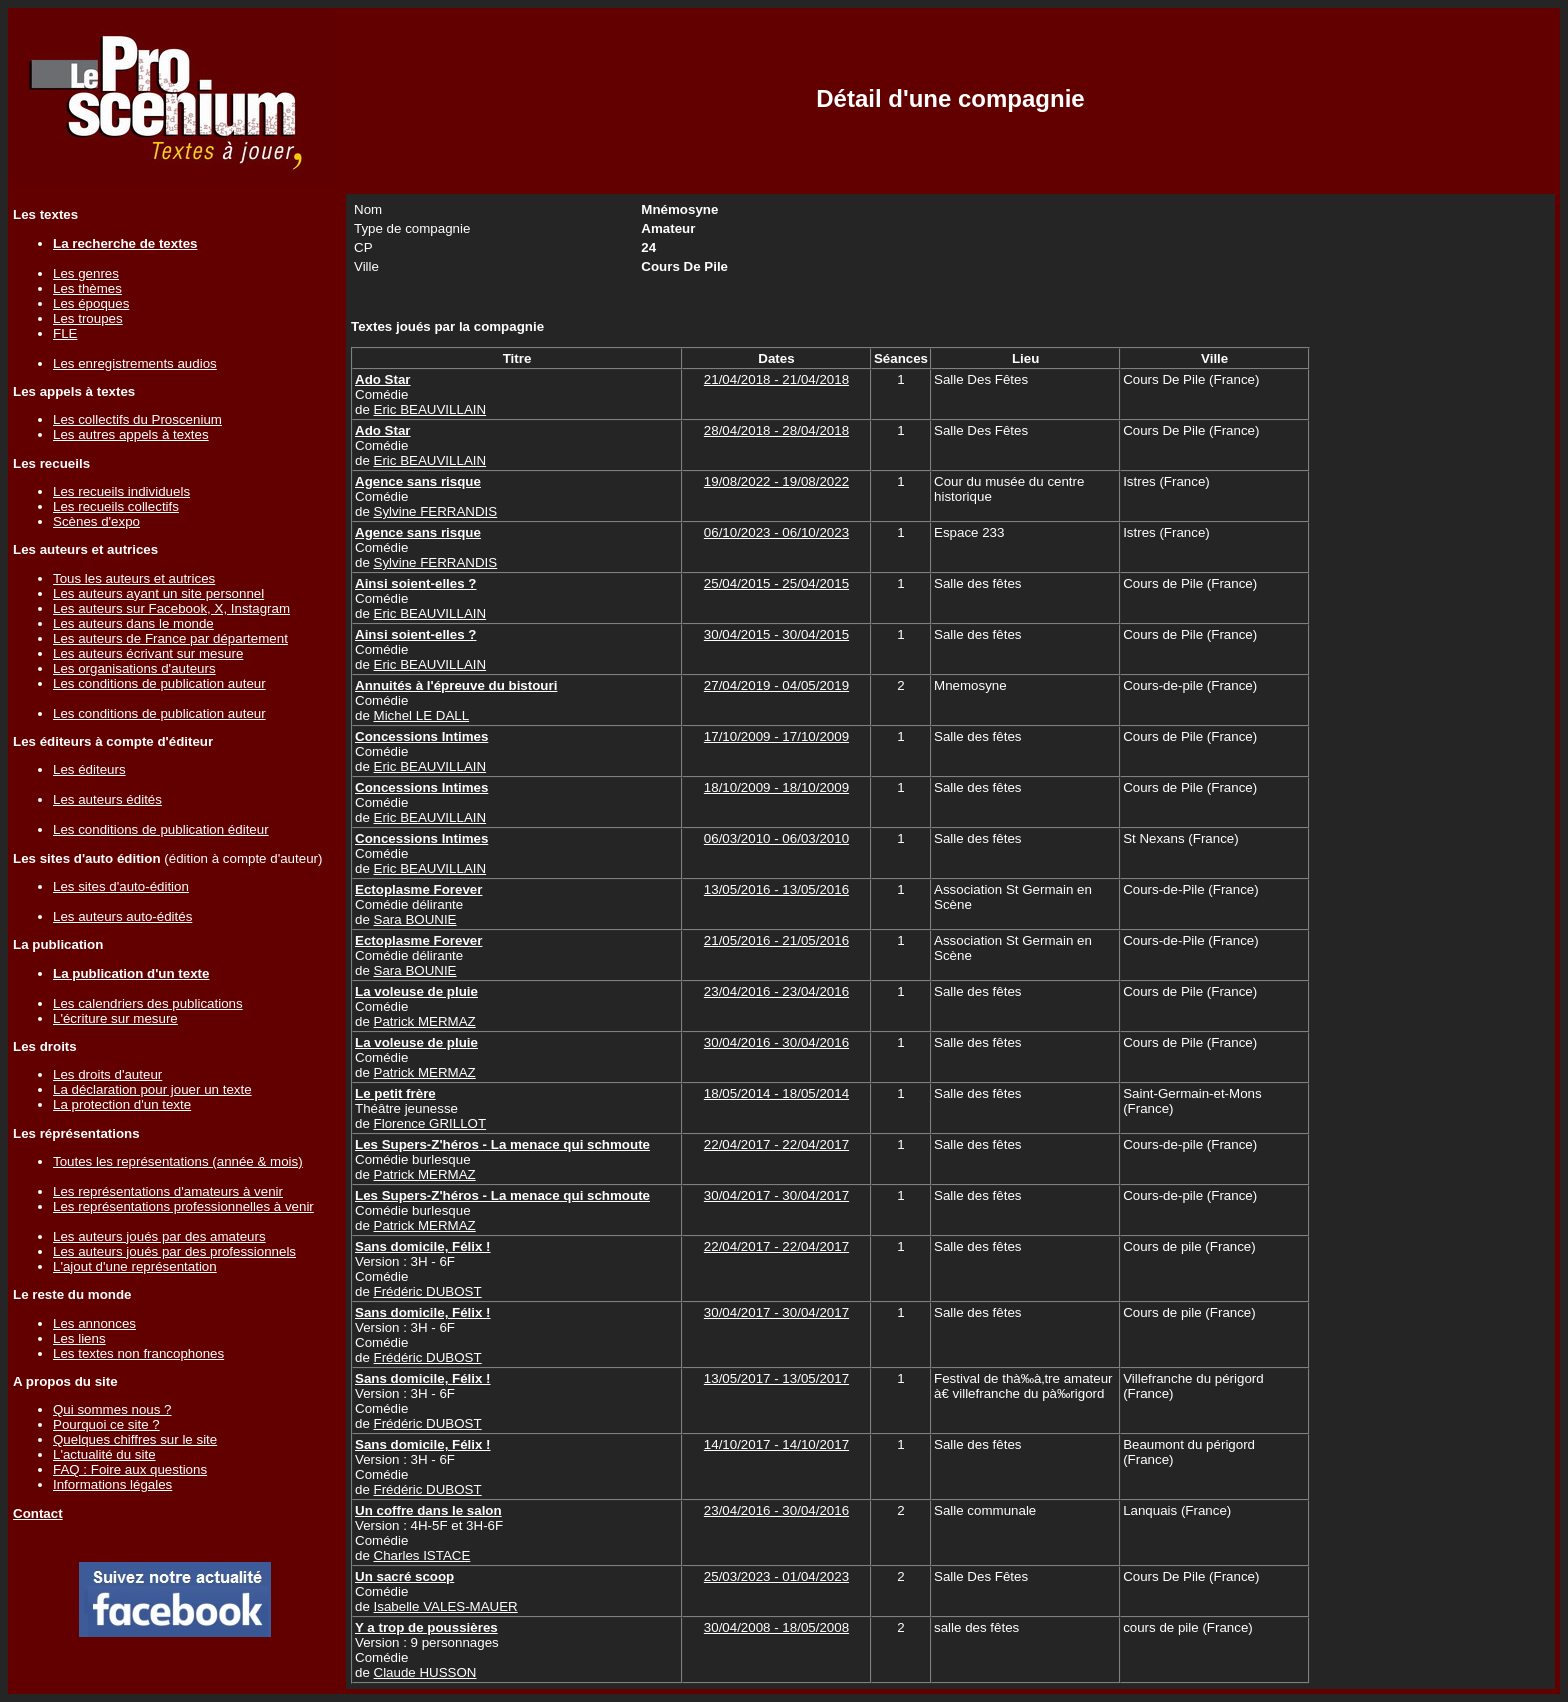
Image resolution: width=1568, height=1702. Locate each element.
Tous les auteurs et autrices (134, 578)
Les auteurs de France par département (170, 638)
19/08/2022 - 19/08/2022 (776, 481)
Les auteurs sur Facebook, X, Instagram (171, 608)
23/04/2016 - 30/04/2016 (776, 1510)
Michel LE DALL (422, 715)
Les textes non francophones (138, 1353)
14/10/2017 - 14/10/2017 (776, 1444)
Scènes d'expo (96, 521)
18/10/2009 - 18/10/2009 (776, 787)
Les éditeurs (89, 769)
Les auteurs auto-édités (122, 916)
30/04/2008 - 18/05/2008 (776, 1627)
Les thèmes (87, 288)
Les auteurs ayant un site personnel (158, 593)
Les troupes (88, 318)
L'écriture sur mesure (115, 1018)
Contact (38, 1513)
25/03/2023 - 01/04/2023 (776, 1576)
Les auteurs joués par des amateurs (159, 1236)
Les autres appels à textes (131, 434)
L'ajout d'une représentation (135, 1266)
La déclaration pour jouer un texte (152, 1089)
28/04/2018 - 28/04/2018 (776, 430)
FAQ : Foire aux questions (130, 1469)
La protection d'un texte (122, 1104)
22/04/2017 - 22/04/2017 (776, 1144)
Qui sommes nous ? (112, 1409)
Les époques (91, 303)
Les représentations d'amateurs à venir (168, 1191)
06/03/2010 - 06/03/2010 (776, 838)
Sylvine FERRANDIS (436, 511)
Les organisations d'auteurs (134, 668)
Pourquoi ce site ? (106, 1424)
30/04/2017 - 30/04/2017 (776, 1195)
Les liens (79, 1338)
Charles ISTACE (422, 1555)
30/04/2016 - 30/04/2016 (776, 1042)
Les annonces (94, 1323)
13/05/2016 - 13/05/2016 (776, 889)
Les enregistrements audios (135, 363)
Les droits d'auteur (107, 1074)
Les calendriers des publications (148, 1003)
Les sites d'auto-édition (121, 886)
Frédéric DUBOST (428, 1291)
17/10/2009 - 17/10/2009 (776, 736)
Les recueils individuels (121, 491)
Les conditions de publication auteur (159, 683)
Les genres (86, 273)
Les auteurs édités (107, 799)
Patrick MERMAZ (425, 1021)
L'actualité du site (104, 1454)
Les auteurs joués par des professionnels (174, 1251)
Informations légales (112, 1484)
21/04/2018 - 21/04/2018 (776, 379)
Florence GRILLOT (430, 1123)
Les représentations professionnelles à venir (183, 1206)
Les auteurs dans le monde (133, 623)
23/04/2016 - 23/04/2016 (776, 991)
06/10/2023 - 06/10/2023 (776, 532)
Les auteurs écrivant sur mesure (148, 653)
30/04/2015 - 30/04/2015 (776, 634)
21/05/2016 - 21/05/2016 (776, 940)
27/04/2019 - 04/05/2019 (776, 685)
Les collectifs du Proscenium (137, 419)
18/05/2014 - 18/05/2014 (776, 1093)
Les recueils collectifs (116, 506)
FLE (65, 333)
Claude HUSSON (425, 1672)
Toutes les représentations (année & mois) (178, 1161)
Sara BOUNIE (415, 919)
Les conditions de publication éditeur (161, 829)
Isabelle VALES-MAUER (446, 1606)
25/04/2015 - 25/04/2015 (776, 583)
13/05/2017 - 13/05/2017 (776, 1378)
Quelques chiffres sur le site (135, 1439)
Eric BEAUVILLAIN (430, 409)
